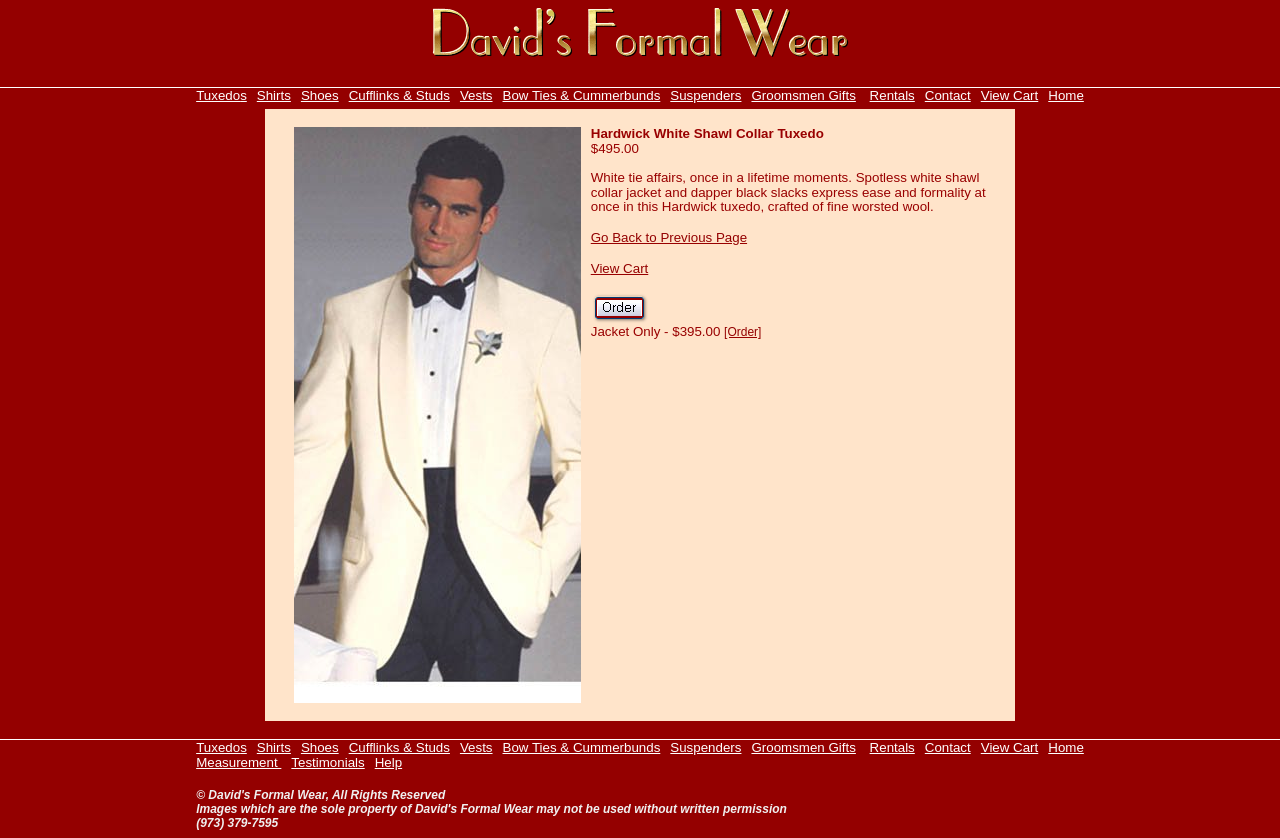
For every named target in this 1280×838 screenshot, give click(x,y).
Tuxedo (218, 95)
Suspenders (705, 95)
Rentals (892, 95)
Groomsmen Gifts (803, 95)
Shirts (274, 95)
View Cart (1010, 95)
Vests (476, 95)
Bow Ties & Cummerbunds (582, 95)
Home (1066, 95)
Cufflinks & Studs (399, 95)
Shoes (320, 95)
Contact (948, 95)
